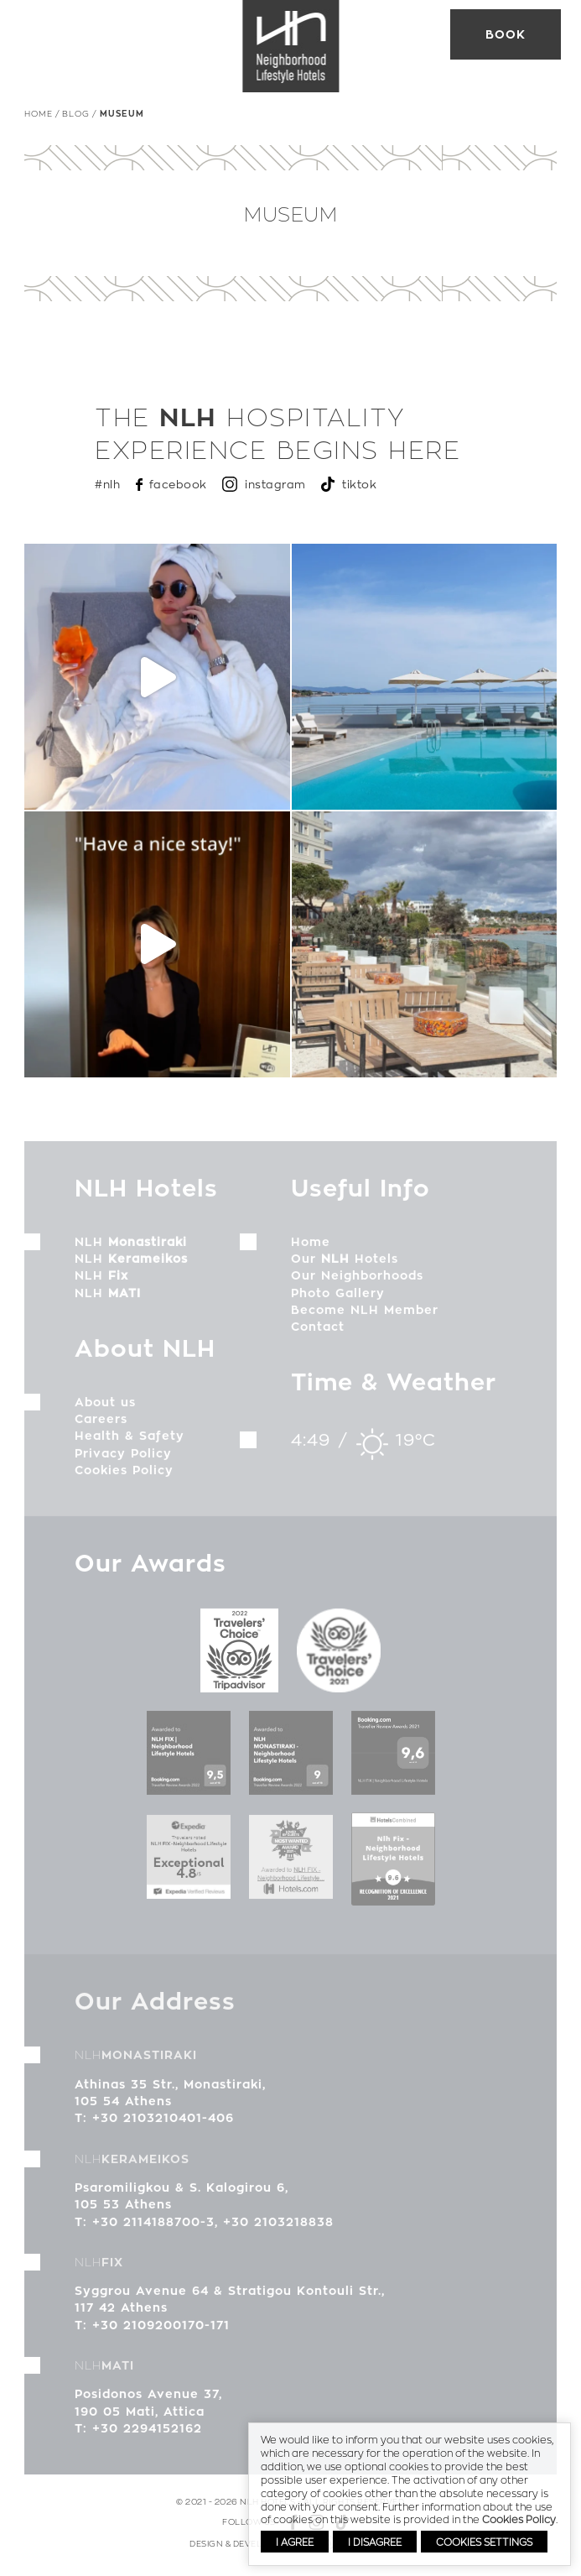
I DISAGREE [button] (375, 2541)
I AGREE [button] (295, 2541)
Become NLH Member (364, 1316)
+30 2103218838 (278, 2228)
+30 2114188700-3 (153, 2228)
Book (505, 34)
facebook (178, 483)
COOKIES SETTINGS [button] (484, 2541)
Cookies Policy (124, 1477)
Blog (76, 113)
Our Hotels (344, 1265)
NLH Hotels (291, 46)
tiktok (359, 483)
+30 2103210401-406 (163, 2125)
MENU (37, 34)
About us (105, 1409)
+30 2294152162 (147, 2435)
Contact (318, 1333)
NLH (131, 1248)
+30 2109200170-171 (161, 2332)
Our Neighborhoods (357, 1283)
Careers (101, 1425)
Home (38, 113)
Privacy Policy (123, 1460)
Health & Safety (129, 1443)
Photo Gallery (338, 1300)
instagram (275, 483)
